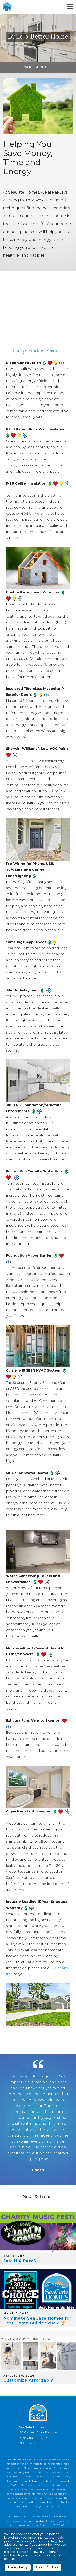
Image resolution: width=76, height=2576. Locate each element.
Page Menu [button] (35, 67)
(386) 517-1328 (28, 2443)
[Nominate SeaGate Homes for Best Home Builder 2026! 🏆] (38, 2289)
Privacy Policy (18, 2567)
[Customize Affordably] (38, 2351)
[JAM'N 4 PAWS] (38, 2232)
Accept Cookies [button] (46, 2568)
